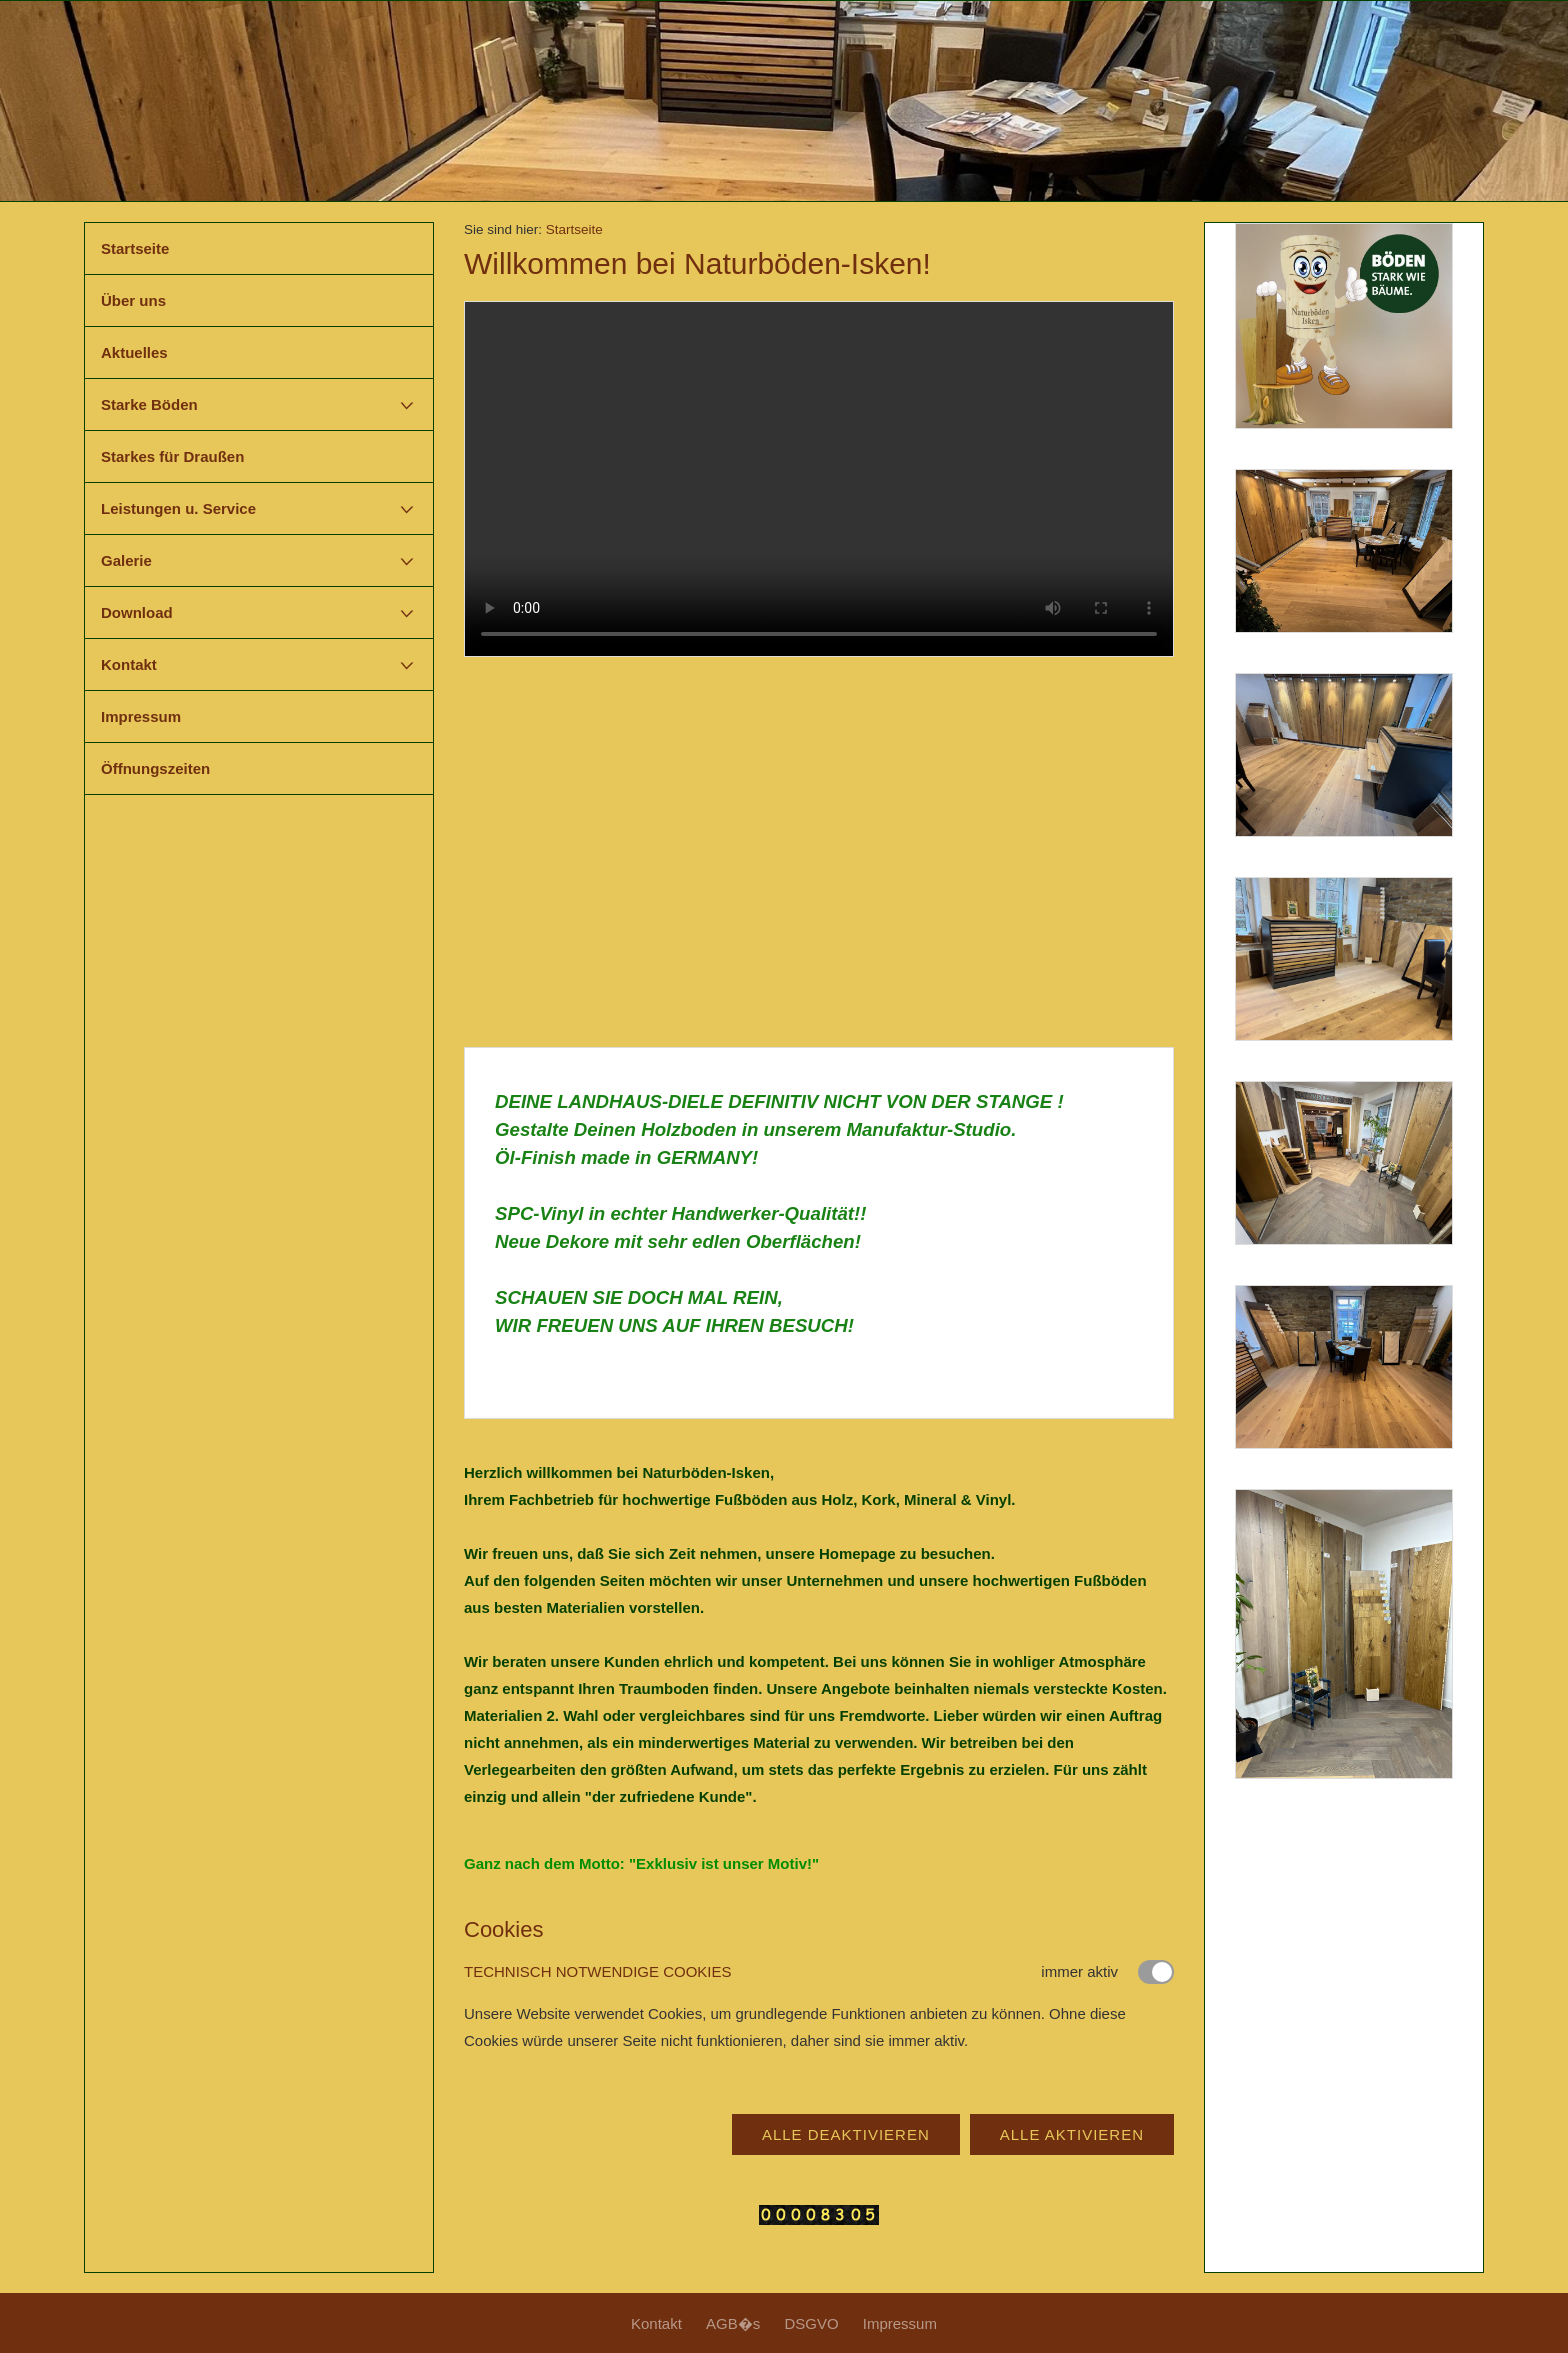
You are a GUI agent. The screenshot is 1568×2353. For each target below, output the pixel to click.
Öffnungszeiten (155, 768)
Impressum (141, 716)
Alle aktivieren (1072, 2134)
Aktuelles (134, 352)
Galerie (126, 560)
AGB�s (733, 2323)
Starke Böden (149, 404)
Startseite (135, 248)
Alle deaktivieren (846, 2134)
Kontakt (129, 664)
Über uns (133, 300)
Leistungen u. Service (178, 508)
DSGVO (811, 2323)
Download (137, 612)
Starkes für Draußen (172, 456)
